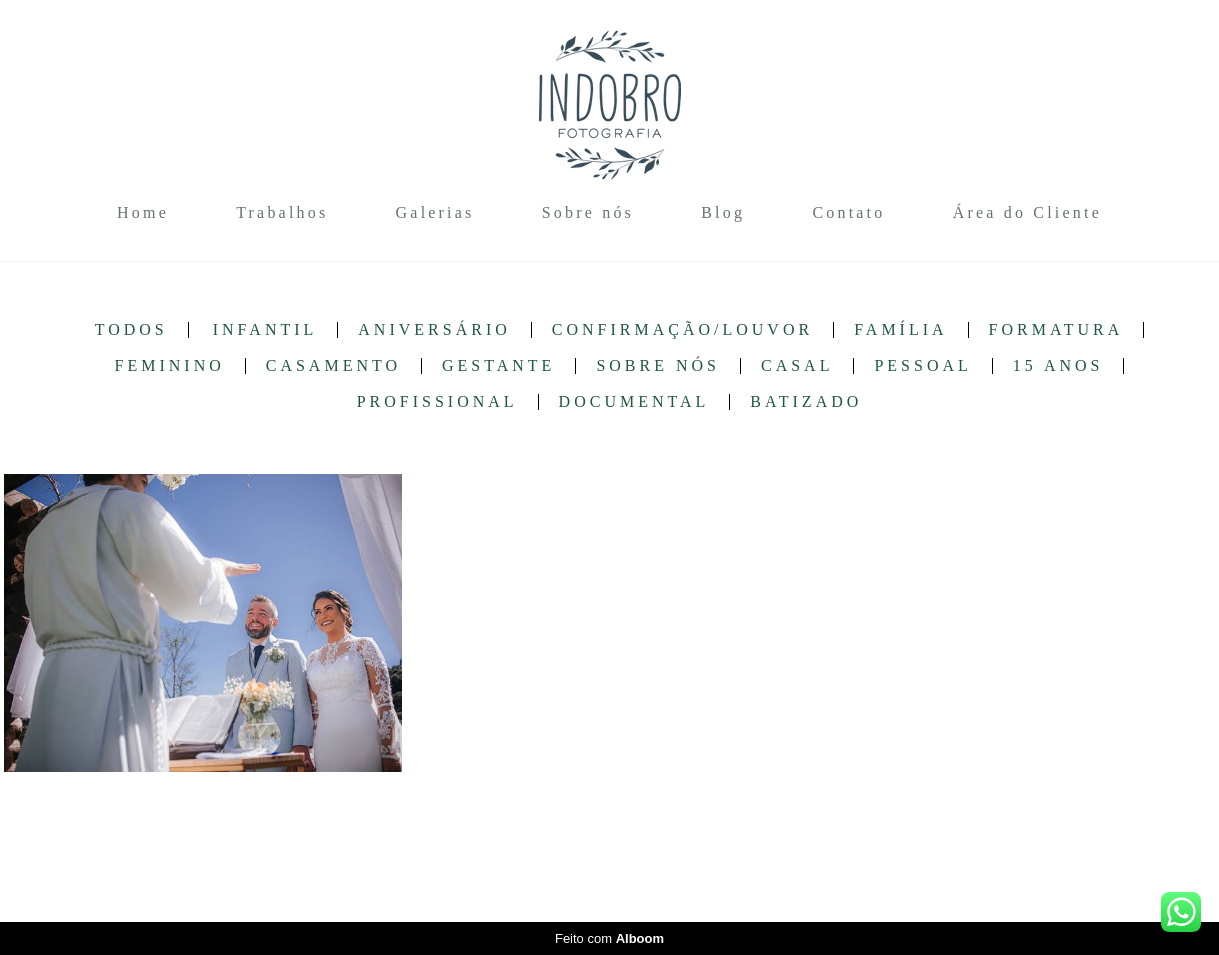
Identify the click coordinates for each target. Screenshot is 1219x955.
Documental (634, 402)
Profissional (437, 402)
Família (900, 330)
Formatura (1056, 330)
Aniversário (434, 330)
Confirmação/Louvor (682, 330)
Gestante (498, 366)
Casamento (333, 366)
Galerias (435, 212)
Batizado (806, 402)
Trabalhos (282, 212)
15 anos (1058, 366)
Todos (131, 330)
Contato (848, 212)
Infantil (265, 330)
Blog (723, 212)
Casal (797, 366)
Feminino (170, 366)
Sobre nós (588, 212)
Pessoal (922, 366)
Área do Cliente (1027, 212)
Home (143, 212)
